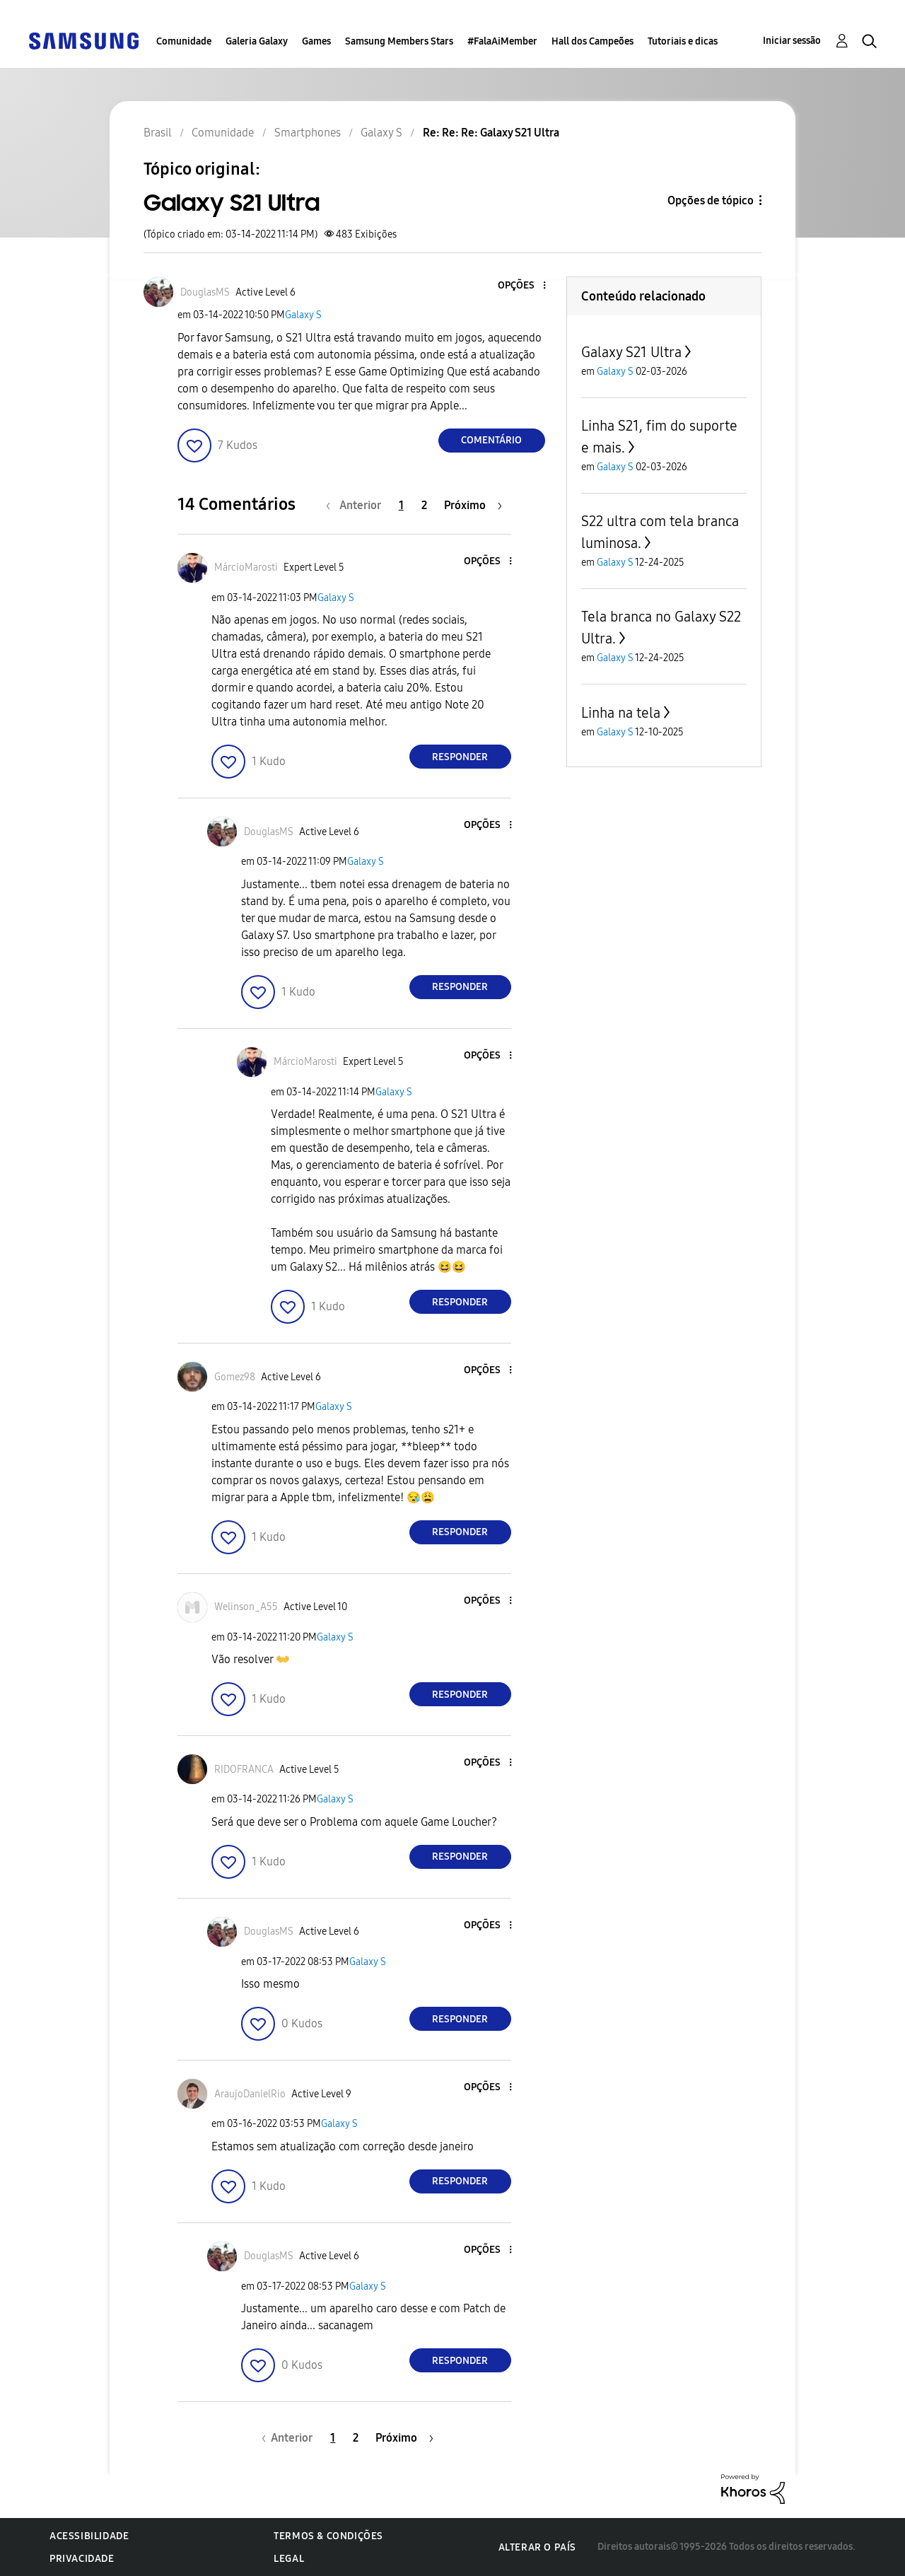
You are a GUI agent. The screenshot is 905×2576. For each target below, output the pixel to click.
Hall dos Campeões (592, 41)
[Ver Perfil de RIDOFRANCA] (244, 1770)
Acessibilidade (89, 2536)
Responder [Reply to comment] (460, 757)
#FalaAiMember (502, 41)
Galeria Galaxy (257, 41)
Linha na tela (620, 712)
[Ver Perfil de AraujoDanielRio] (250, 2094)
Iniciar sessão (792, 41)
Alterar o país (537, 2547)
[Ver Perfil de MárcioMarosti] (246, 567)
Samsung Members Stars (399, 41)
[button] (520, 286)
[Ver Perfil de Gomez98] (234, 1377)
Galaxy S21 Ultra (631, 352)
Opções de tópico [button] (710, 200)
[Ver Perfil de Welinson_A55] (246, 1607)
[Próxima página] (473, 505)
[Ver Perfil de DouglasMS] (205, 292)
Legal (289, 2559)
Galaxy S (303, 315)
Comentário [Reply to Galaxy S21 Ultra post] (491, 440)
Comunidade (183, 41)
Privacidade (82, 2559)
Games (316, 41)
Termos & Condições (328, 2536)
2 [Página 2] (424, 505)
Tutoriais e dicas (683, 41)
